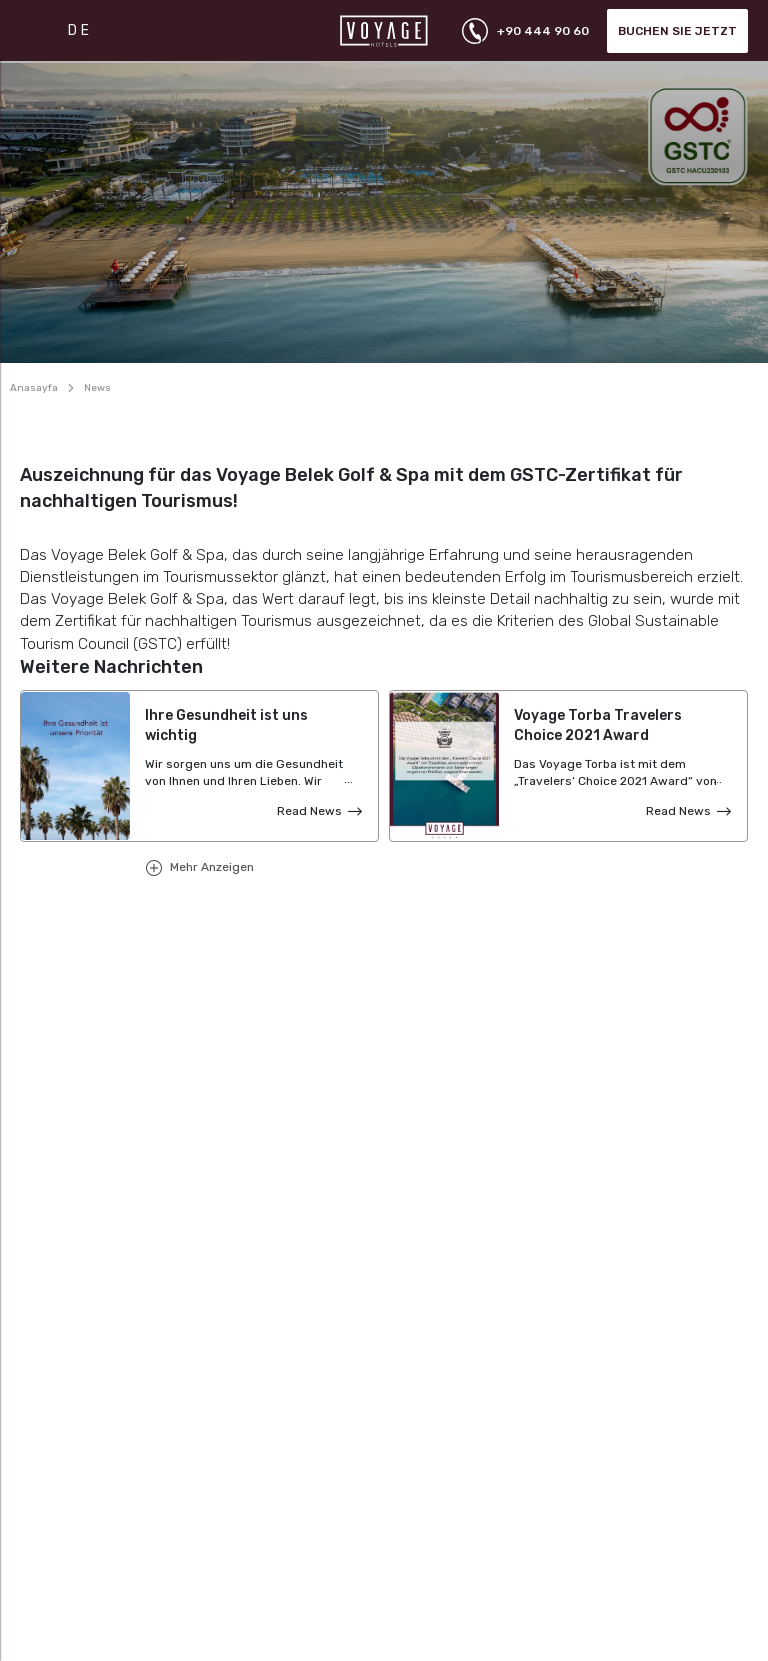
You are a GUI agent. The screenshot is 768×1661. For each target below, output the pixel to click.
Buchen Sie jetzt (677, 31)
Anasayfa (34, 388)
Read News (309, 811)
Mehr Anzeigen (210, 867)
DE (80, 30)
